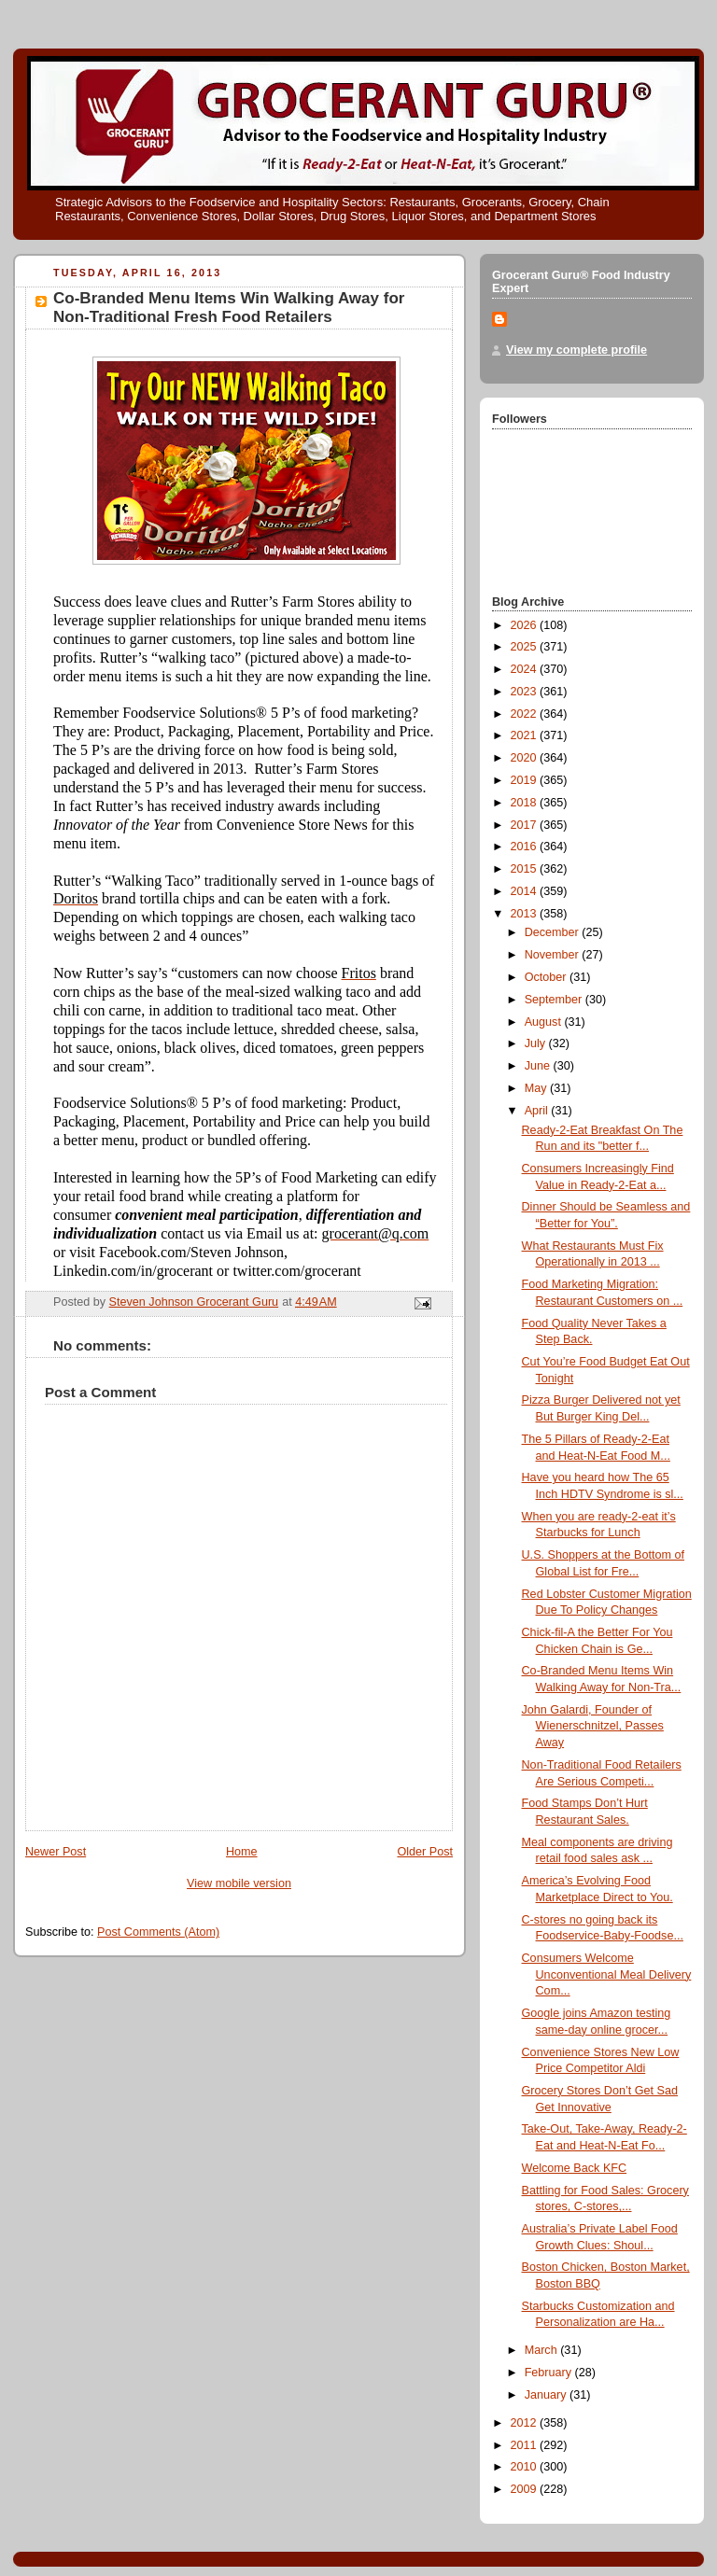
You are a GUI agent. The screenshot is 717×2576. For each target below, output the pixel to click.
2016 (526, 846)
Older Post (425, 1851)
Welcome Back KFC (574, 2168)
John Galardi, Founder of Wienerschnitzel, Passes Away (593, 1726)
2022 (526, 714)
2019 (526, 780)
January (547, 2394)
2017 (526, 825)
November (554, 954)
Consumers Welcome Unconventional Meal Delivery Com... (607, 1974)
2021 (526, 735)
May (537, 1088)
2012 (526, 2422)
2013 (526, 913)
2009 (526, 2489)
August (545, 1022)
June (539, 1065)
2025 (526, 646)
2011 (526, 2445)
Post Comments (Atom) (158, 1932)
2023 (526, 691)
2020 (526, 757)
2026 (526, 625)
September (555, 999)
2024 (526, 669)
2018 (526, 802)
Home (242, 1851)
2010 (526, 2466)
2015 (526, 868)
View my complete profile (576, 350)
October (547, 977)
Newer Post (55, 1851)
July (537, 1043)
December (554, 932)
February (550, 2372)
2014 (526, 891)
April (538, 1110)
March (543, 2350)
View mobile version (239, 1883)
